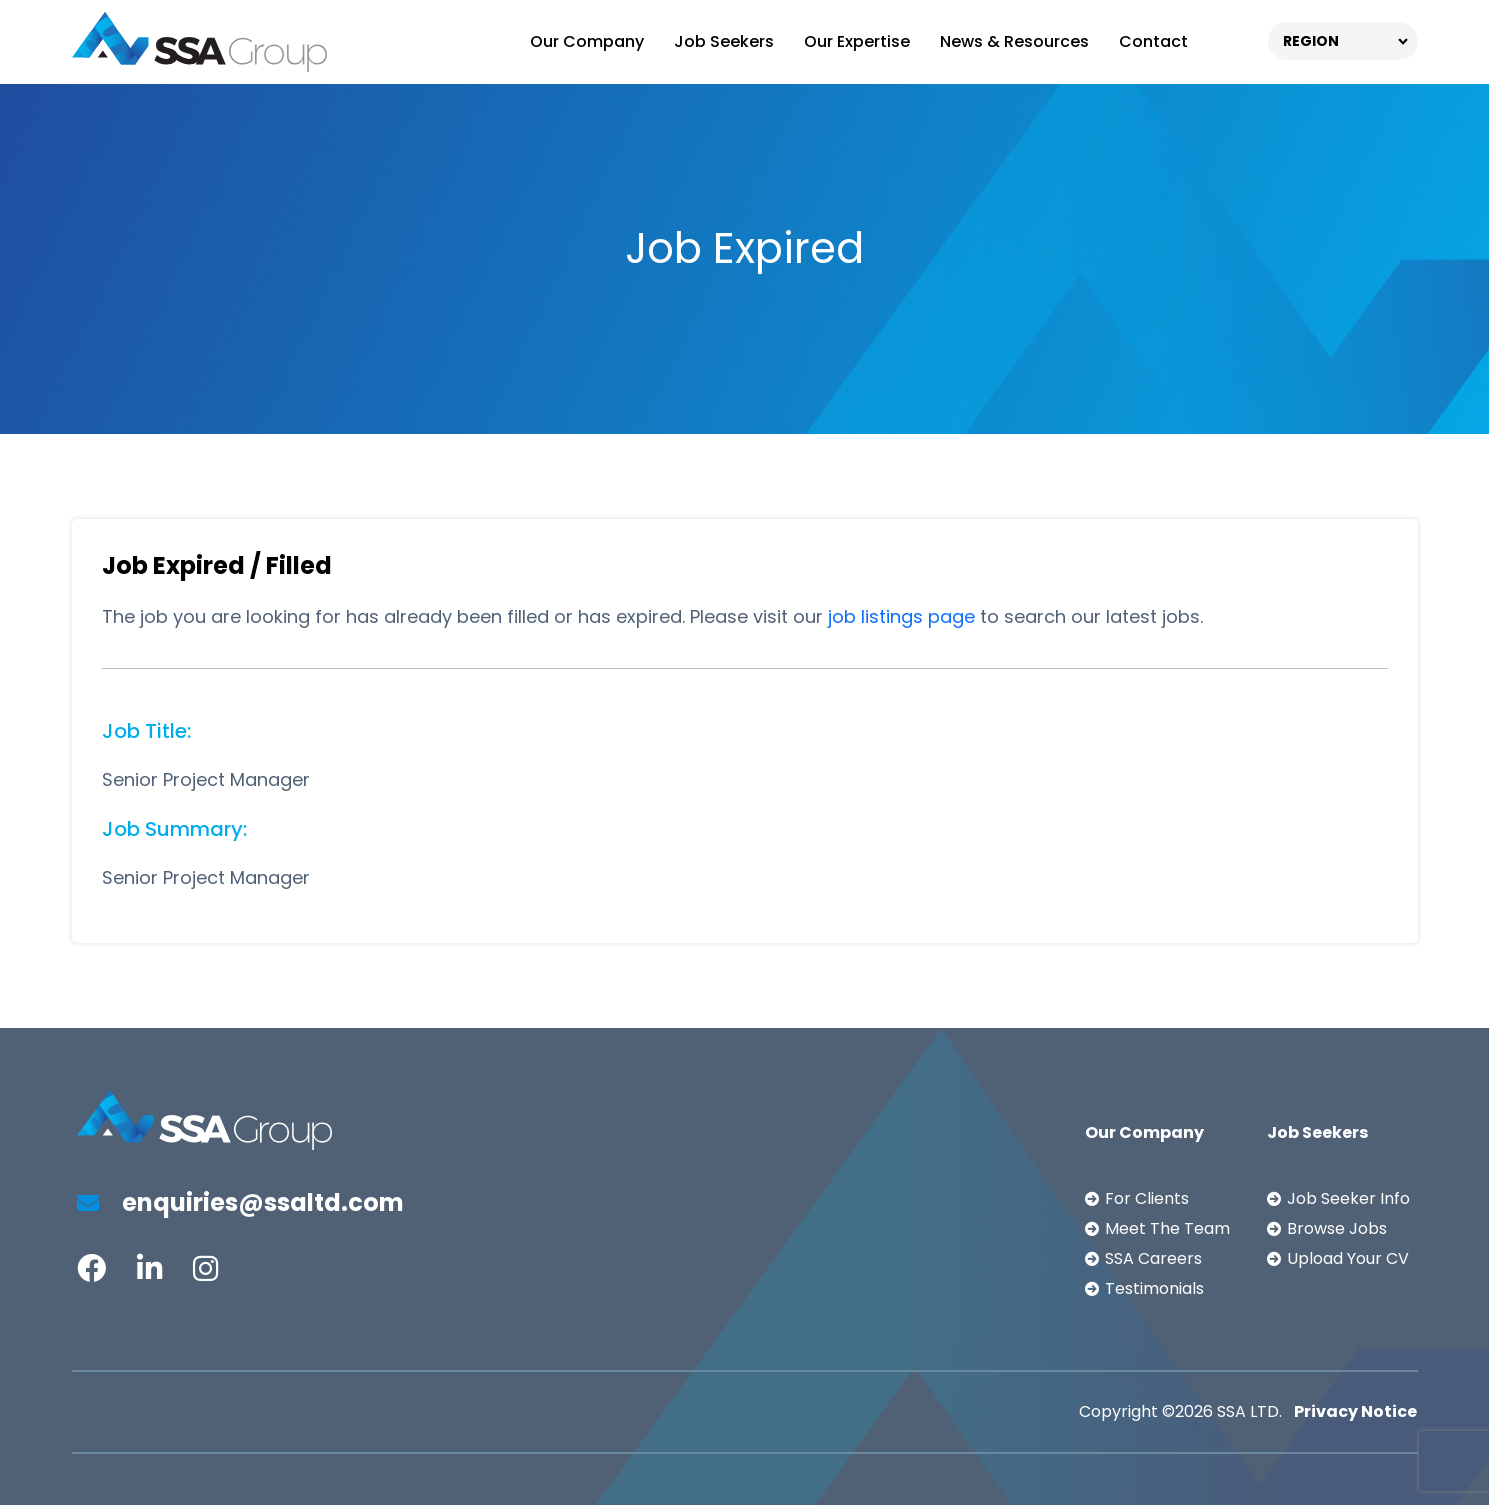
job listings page (901, 616)
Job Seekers (724, 41)
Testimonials (1154, 1288)
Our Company (587, 41)
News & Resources (1014, 41)
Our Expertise (857, 41)
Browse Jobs (1337, 1228)
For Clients (1147, 1198)
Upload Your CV (1348, 1258)
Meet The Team (1167, 1228)
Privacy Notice (1355, 1411)
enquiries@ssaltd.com (240, 1202)
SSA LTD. (1249, 1411)
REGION (1311, 41)
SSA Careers (1153, 1258)
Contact (1153, 41)
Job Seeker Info (1348, 1198)
